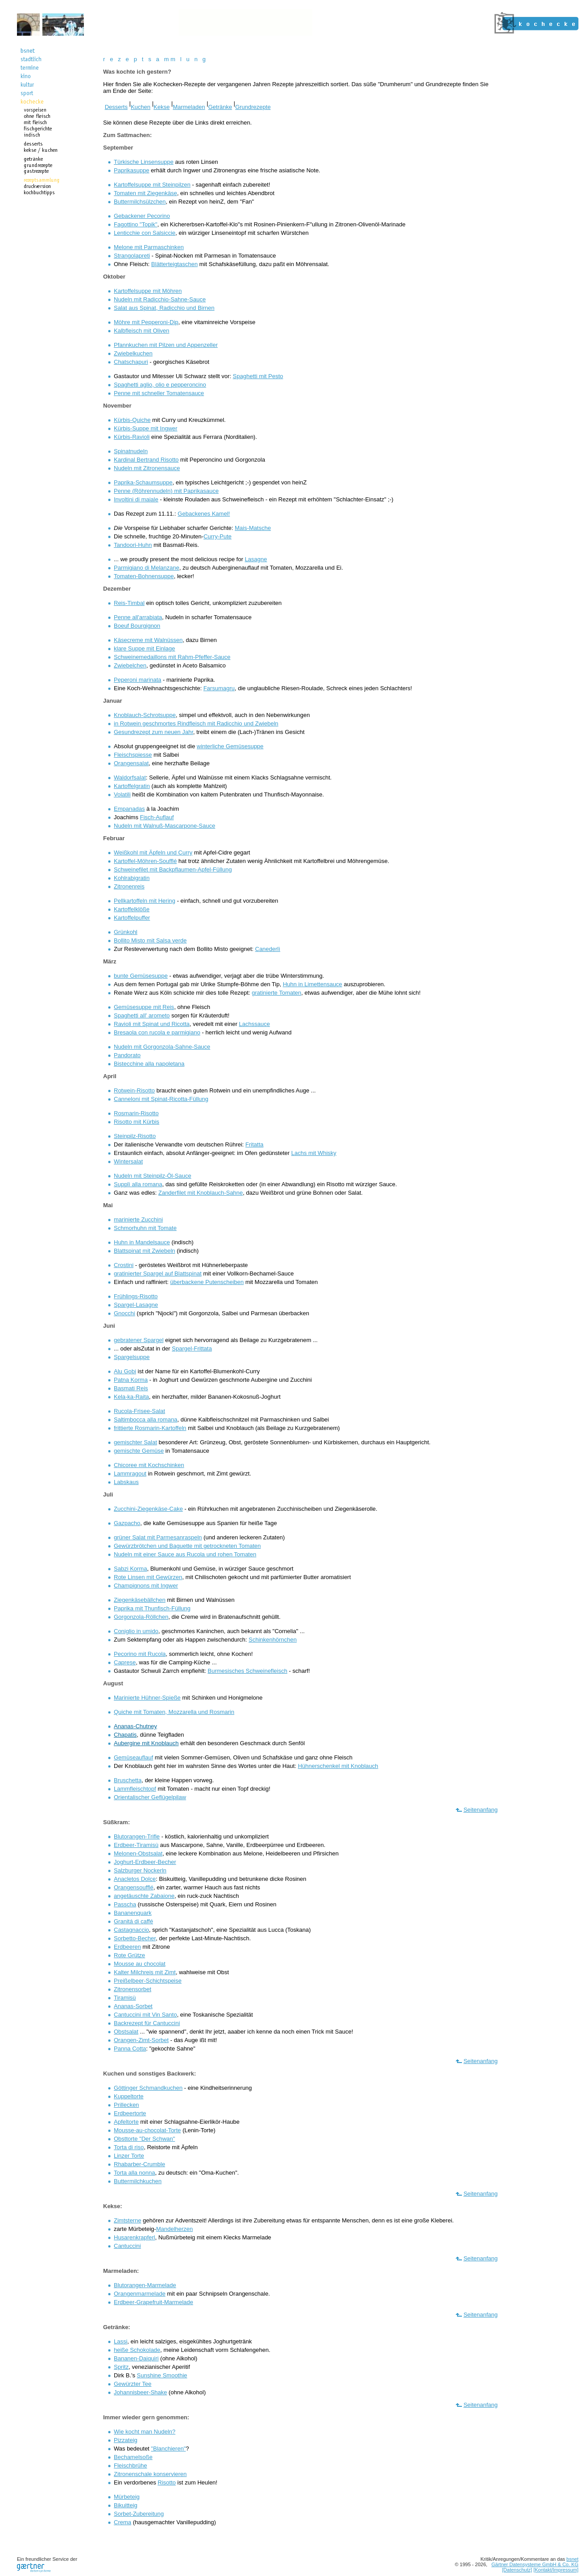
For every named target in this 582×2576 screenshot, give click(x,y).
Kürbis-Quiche (132, 420)
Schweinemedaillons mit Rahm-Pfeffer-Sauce (172, 657)
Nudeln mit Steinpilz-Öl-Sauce (152, 1175)
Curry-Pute (218, 536)
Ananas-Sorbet (133, 2006)
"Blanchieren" (168, 2448)
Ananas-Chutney (135, 1726)
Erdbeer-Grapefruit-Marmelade (153, 2302)
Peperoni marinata (137, 679)
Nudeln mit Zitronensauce (147, 468)
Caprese (125, 1662)
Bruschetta (127, 1780)
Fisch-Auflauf (157, 817)
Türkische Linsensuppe (144, 161)
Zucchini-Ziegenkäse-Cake (148, 1508)
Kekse (162, 107)
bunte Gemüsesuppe (141, 975)
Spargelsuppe (132, 1357)
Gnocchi (124, 1313)
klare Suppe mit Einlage (144, 648)
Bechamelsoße (133, 2457)
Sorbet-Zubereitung (139, 2513)
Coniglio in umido (136, 1631)
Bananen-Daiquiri (136, 2358)
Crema (122, 2522)
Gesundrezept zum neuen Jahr (153, 732)
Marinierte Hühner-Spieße (147, 1697)
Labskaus (126, 1482)
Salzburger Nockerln (140, 1870)
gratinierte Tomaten (276, 992)
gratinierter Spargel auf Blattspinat (158, 1273)
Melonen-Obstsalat (138, 1853)
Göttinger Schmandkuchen (148, 2087)
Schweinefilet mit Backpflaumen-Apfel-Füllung (173, 869)
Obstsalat (126, 2031)
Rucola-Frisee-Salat (139, 1411)
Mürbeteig (127, 2496)
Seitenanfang (480, 1809)
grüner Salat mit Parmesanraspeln (158, 1537)
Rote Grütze (129, 1955)
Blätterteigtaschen (174, 264)
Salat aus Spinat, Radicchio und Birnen (164, 307)
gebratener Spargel (138, 1340)
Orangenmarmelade (140, 2293)
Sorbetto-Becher (135, 1938)
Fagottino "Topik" (135, 224)
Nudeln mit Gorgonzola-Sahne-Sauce (162, 1046)
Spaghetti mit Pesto (258, 376)
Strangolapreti (132, 255)
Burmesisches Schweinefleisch (247, 1670)
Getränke (220, 107)
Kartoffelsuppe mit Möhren (148, 291)
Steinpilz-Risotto (135, 1136)
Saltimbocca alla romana (145, 1419)
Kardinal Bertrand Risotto (146, 459)
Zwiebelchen (130, 665)
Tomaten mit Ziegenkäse (145, 193)
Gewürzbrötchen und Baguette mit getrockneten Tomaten (187, 1545)
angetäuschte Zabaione (144, 1895)
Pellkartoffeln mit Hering (144, 900)
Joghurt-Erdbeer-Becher (145, 1862)
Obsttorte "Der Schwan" (144, 2138)
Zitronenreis (129, 886)
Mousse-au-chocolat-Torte (147, 2130)
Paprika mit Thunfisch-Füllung (152, 1608)
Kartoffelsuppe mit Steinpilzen (152, 184)
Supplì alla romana (138, 1184)
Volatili (122, 794)
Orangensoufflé (134, 1887)
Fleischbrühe (130, 2465)
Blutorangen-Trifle (137, 1836)
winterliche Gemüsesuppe (230, 746)
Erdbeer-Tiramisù (136, 1845)
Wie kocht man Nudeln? (144, 2431)
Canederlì (267, 949)
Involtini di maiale (136, 499)
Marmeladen (189, 107)
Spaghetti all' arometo (142, 1015)
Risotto (166, 2482)
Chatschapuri (131, 361)
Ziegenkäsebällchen (140, 1599)
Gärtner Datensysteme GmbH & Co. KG (534, 2564)
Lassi (120, 2341)
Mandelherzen (174, 2229)
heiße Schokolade (137, 2350)
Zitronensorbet (132, 1989)
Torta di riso (129, 2147)
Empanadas (129, 808)
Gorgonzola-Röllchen (141, 1616)
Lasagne (256, 559)
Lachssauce (254, 1024)
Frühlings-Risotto (136, 1296)
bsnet (572, 2559)
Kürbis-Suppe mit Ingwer (145, 428)
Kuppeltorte (129, 2096)
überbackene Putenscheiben (207, 1282)
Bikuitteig (125, 2505)
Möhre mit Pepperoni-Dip (146, 322)
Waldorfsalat (130, 777)
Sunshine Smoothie (162, 2375)
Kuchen (140, 107)
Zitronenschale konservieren (150, 2474)
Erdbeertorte (130, 2113)
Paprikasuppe (132, 170)
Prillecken (126, 2104)
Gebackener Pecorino (142, 216)
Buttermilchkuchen (138, 2181)
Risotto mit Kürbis (136, 1121)
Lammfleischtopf (135, 1788)
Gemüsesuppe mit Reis (144, 1007)
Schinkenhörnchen (273, 1639)
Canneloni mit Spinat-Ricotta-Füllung (161, 1099)
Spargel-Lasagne (136, 1304)
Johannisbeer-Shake (140, 2392)
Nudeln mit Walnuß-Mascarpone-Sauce (164, 825)
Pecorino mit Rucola (140, 1654)
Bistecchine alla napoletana (149, 1063)
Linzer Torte (129, 2155)
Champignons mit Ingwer (146, 1585)
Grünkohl (125, 932)
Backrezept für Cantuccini (147, 2023)
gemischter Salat (135, 1442)
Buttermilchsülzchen (140, 201)
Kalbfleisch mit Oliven (141, 330)
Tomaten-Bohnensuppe (144, 576)
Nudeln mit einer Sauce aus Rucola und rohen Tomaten (185, 1554)
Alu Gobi (125, 1371)
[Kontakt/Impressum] (555, 2569)
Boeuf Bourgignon (137, 625)
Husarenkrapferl (134, 2237)
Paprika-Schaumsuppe (143, 482)
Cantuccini (127, 2246)
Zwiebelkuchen (133, 353)
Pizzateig (125, 2440)
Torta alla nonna (134, 2172)
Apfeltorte (126, 2121)
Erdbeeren (127, 1946)
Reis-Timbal (129, 603)
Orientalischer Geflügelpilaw (150, 1797)
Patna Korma (131, 1379)
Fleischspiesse (133, 754)
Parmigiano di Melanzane (146, 567)
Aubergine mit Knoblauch (146, 1743)
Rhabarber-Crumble (139, 2164)
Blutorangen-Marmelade (145, 2285)
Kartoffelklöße (132, 909)
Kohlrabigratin (132, 878)
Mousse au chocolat (140, 1963)
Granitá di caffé (133, 1921)
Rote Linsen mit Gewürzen (148, 1577)
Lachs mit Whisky (313, 1153)
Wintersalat (128, 1161)
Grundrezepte (253, 107)
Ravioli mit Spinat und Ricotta (152, 1024)
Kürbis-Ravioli (132, 437)
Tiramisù (125, 1997)
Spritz (121, 2366)
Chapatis (125, 1734)
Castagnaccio (131, 1929)
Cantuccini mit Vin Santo (145, 2014)
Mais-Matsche (253, 528)
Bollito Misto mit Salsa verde (150, 940)
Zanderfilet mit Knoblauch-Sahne (200, 1192)
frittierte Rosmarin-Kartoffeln (150, 1428)
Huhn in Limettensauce (312, 984)
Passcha (125, 1904)
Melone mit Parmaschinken (149, 247)
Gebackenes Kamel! (204, 513)
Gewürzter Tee (132, 2383)
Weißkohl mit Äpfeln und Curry (153, 852)
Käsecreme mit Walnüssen (148, 640)
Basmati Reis (131, 1388)
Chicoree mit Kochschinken (149, 1465)
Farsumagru (219, 688)
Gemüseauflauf (133, 1757)
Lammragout (130, 1473)
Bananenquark (133, 1912)
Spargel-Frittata (192, 1348)
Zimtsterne (127, 2220)
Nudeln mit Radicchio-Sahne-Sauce (160, 299)
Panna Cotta (130, 2048)
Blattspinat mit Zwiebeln (144, 1250)
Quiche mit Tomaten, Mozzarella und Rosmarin (174, 1712)
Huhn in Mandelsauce (142, 1242)
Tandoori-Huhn (133, 545)
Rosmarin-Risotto (136, 1113)
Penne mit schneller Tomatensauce (159, 393)
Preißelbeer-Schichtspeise (148, 1980)
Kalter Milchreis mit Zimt (145, 1972)
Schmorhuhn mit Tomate (145, 1228)
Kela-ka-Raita (131, 1396)
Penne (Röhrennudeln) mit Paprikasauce (166, 491)
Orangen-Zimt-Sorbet (141, 2040)
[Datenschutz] (517, 2569)
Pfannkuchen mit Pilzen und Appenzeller (166, 345)
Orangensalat (131, 763)
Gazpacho (127, 1523)
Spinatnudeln (131, 451)
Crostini (123, 1265)
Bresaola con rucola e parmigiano (157, 1032)
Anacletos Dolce (135, 1879)
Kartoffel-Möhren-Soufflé (145, 861)
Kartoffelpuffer (132, 917)
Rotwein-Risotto (134, 1090)
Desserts (116, 107)
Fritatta (254, 1144)
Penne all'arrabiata (138, 617)
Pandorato (127, 1055)
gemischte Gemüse (139, 1450)
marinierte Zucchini (138, 1219)
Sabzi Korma (130, 1568)
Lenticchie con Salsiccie (144, 232)
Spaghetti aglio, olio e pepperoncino (160, 384)
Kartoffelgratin (132, 786)
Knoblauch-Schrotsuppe (145, 715)
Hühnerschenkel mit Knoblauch (338, 1766)
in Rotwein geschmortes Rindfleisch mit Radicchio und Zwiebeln (196, 723)
